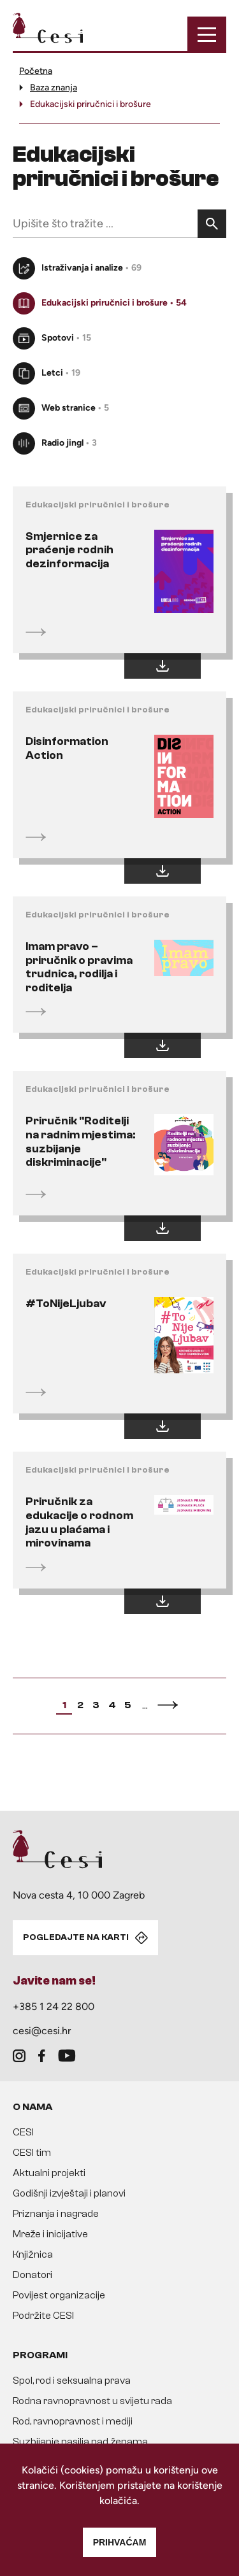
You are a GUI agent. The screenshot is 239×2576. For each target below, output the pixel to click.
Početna (35, 71)
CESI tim (32, 2152)
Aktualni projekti (49, 2173)
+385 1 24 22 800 (53, 2006)
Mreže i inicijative (50, 2234)
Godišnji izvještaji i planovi (69, 2193)
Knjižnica (33, 2254)
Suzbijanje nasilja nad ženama (80, 2441)
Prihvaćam (120, 2542)
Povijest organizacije (59, 2295)
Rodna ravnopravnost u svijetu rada (92, 2401)
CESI (23, 2132)
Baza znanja (53, 87)
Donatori (32, 2275)
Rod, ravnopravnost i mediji (73, 2421)
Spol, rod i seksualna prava (72, 2380)
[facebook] (41, 2055)
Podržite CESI (43, 2315)
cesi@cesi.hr (42, 2031)
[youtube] (67, 2055)
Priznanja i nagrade (56, 2213)
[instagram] (19, 2055)
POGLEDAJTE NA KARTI (76, 1937)
